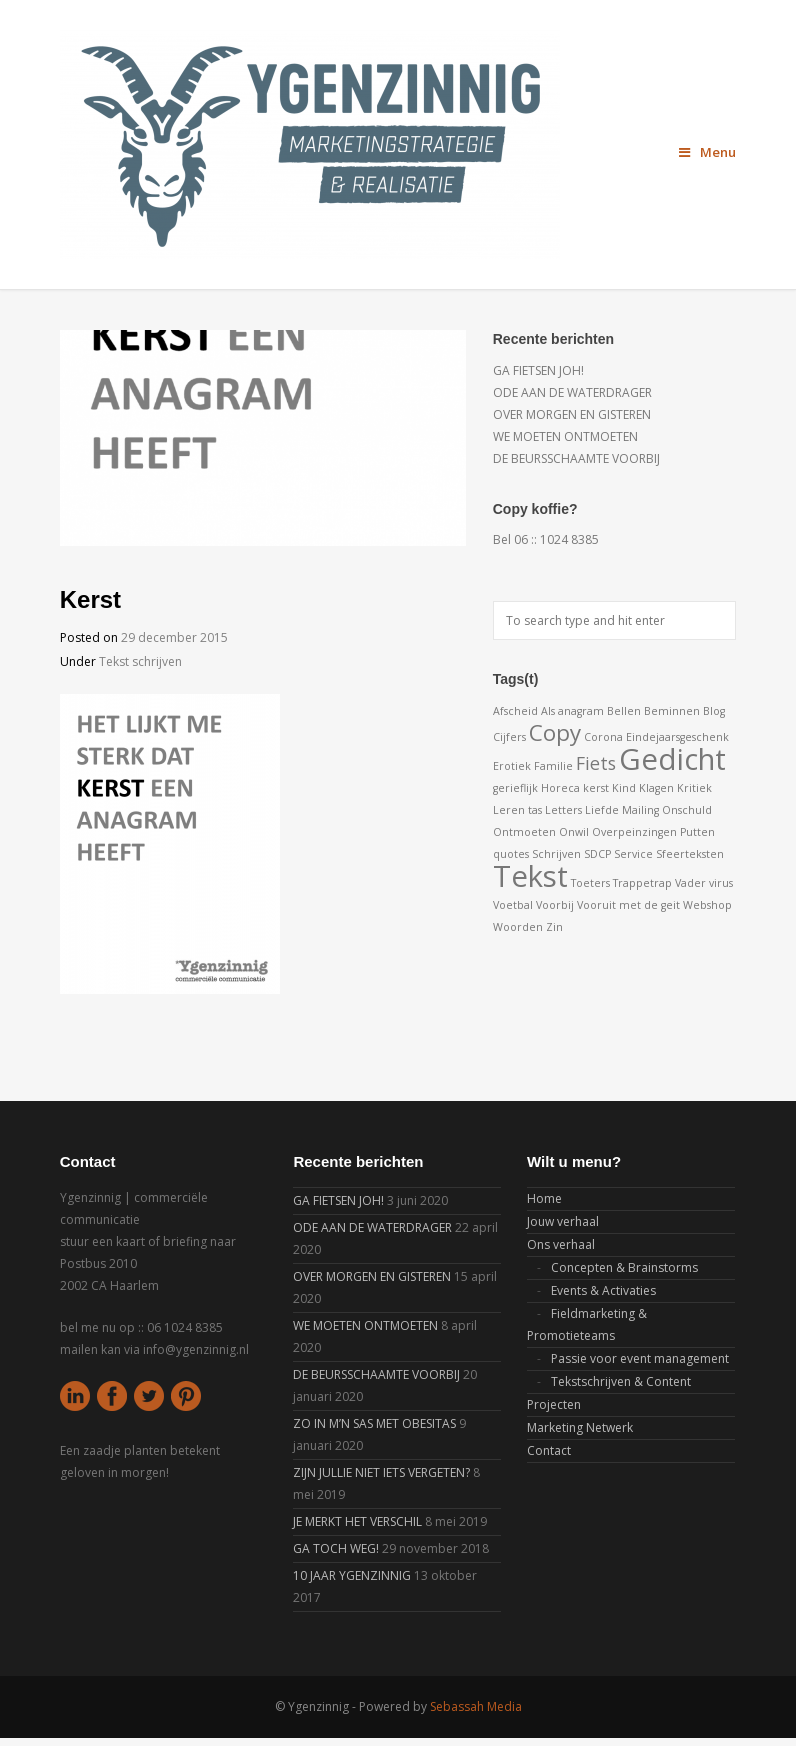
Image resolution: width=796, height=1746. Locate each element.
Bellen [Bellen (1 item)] (624, 711)
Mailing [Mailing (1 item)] (640, 810)
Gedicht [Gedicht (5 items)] (672, 759)
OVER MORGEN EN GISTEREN (572, 414)
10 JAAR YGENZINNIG (352, 1575)
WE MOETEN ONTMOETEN (565, 436)
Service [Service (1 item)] (633, 854)
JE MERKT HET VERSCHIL (357, 1521)
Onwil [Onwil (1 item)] (574, 832)
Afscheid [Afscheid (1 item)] (515, 711)
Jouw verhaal (563, 1221)
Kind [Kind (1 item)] (624, 788)
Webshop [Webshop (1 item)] (707, 905)
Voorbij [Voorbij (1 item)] (555, 905)
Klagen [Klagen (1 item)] (656, 788)
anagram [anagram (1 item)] (581, 711)
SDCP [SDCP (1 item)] (597, 854)
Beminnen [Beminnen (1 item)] (672, 711)
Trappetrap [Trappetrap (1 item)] (642, 883)
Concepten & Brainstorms (624, 1267)
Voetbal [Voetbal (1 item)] (513, 905)
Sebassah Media (476, 1706)
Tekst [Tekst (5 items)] (530, 876)
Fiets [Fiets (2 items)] (596, 763)
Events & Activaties (603, 1290)
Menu (707, 152)
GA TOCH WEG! (336, 1548)
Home (544, 1198)
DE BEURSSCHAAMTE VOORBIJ (576, 458)
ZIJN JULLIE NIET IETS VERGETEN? (381, 1472)
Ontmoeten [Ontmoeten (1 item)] (524, 832)
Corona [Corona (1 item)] (603, 737)
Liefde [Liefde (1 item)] (602, 810)
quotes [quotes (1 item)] (511, 854)
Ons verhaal (561, 1244)
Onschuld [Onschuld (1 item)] (687, 810)
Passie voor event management (640, 1358)
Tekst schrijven (140, 661)
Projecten (554, 1404)
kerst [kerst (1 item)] (596, 788)
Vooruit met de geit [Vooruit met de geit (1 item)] (628, 905)
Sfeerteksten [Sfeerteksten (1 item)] (690, 854)
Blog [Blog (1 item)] (714, 711)
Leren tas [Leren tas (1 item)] (517, 810)
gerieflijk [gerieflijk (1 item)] (515, 788)
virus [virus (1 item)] (721, 883)
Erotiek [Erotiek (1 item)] (512, 766)
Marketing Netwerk (580, 1427)
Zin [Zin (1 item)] (554, 927)
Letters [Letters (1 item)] (563, 810)
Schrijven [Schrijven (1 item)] (556, 854)
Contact (549, 1450)
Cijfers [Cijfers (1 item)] (509, 737)
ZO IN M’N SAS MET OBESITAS (374, 1423)
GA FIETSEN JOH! (538, 370)
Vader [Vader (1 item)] (690, 883)
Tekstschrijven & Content (621, 1381)
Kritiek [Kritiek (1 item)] (694, 788)
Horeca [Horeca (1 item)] (560, 788)
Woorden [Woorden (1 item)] (518, 927)
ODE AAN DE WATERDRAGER (572, 392)
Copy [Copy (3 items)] (555, 732)
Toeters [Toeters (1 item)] (590, 883)
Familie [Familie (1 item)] (553, 766)
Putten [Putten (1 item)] (697, 832)
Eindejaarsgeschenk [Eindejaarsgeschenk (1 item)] (677, 737)
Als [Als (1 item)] (548, 711)
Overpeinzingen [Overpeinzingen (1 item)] (634, 832)
